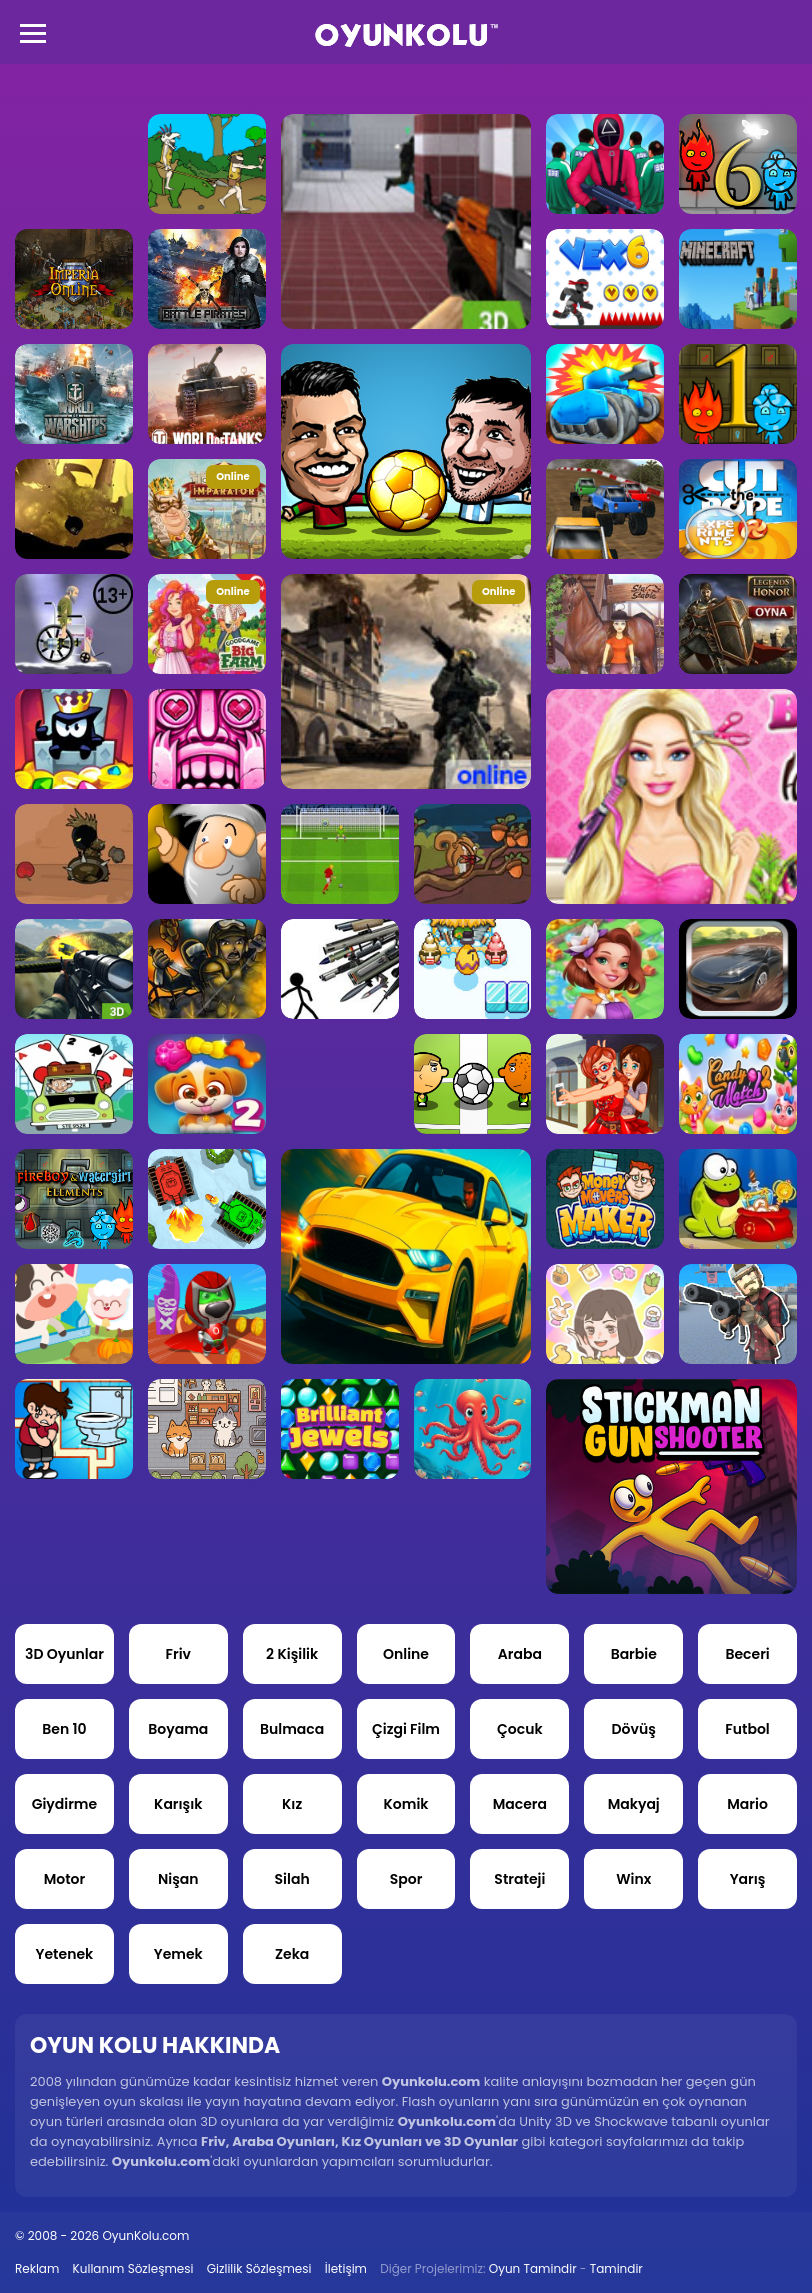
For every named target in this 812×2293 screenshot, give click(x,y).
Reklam (37, 2268)
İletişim (346, 2268)
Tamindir (616, 2268)
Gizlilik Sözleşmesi (259, 2268)
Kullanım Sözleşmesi (133, 2268)
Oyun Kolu (406, 35)
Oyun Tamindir (533, 2268)
